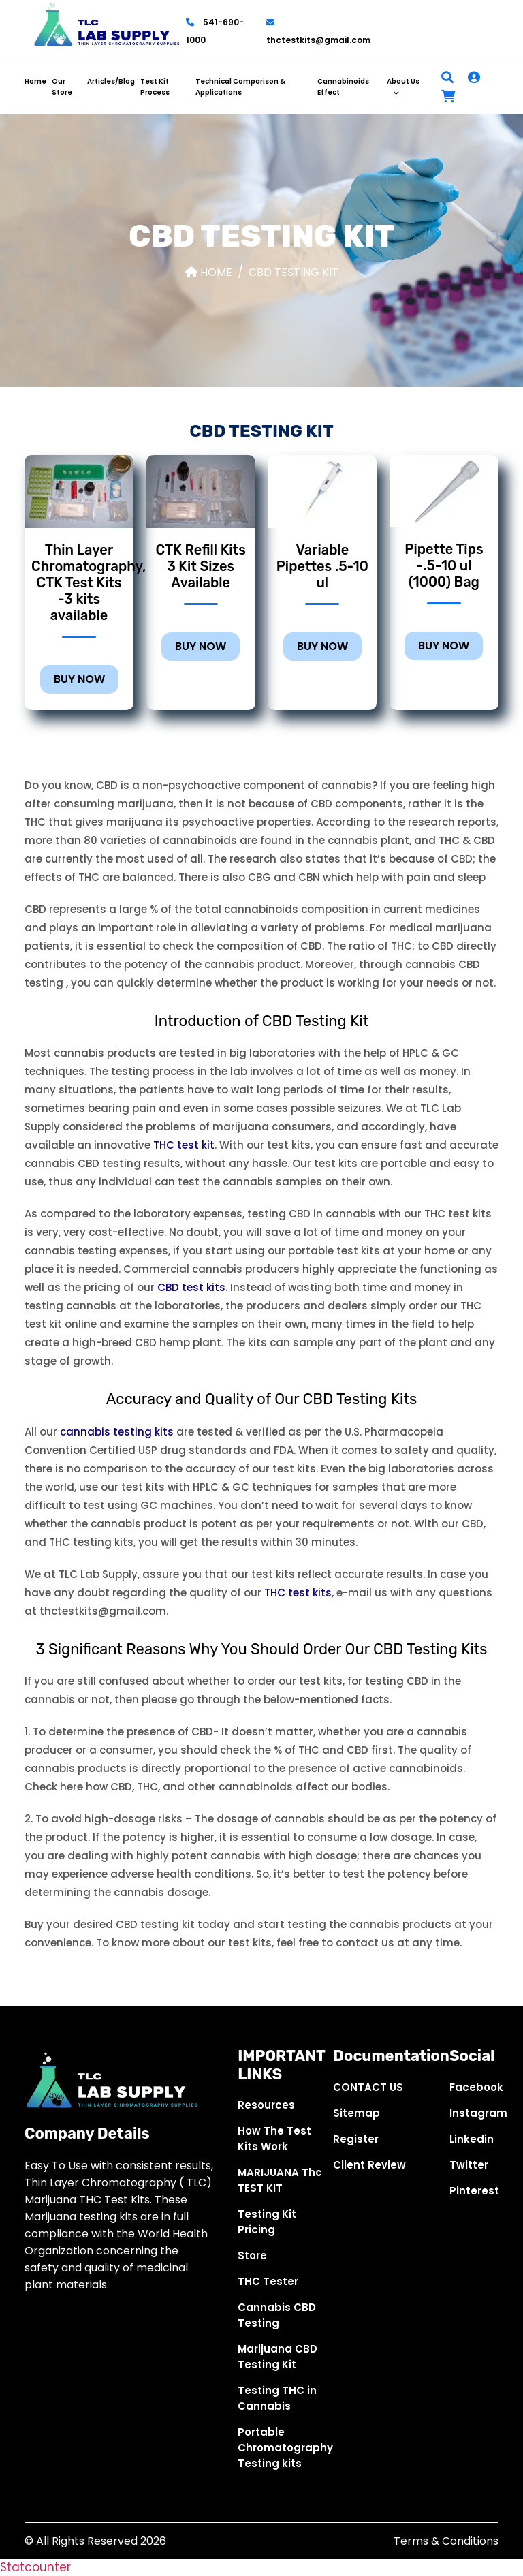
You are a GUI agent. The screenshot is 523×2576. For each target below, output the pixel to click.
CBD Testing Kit (293, 272)
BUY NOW (79, 679)
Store (252, 2255)
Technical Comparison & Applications (240, 86)
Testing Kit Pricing (267, 2222)
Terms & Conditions (446, 2541)
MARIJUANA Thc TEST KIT (280, 2180)
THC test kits (298, 1592)
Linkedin (471, 2139)
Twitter (468, 2165)
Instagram (478, 2113)
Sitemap (356, 2113)
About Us (403, 81)
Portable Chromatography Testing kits (285, 2447)
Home (35, 81)
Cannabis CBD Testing (277, 2315)
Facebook (476, 2087)
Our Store (62, 86)
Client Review (369, 2165)
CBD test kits (191, 1287)
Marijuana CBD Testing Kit (277, 2357)
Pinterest (474, 2191)
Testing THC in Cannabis (277, 2398)
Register (356, 2139)
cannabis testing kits (117, 1432)
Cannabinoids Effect (343, 86)
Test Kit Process (155, 86)
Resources (266, 2105)
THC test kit (184, 1145)
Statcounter (35, 2567)
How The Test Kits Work (274, 2139)
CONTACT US (368, 2087)
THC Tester (268, 2281)
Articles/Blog (111, 81)
